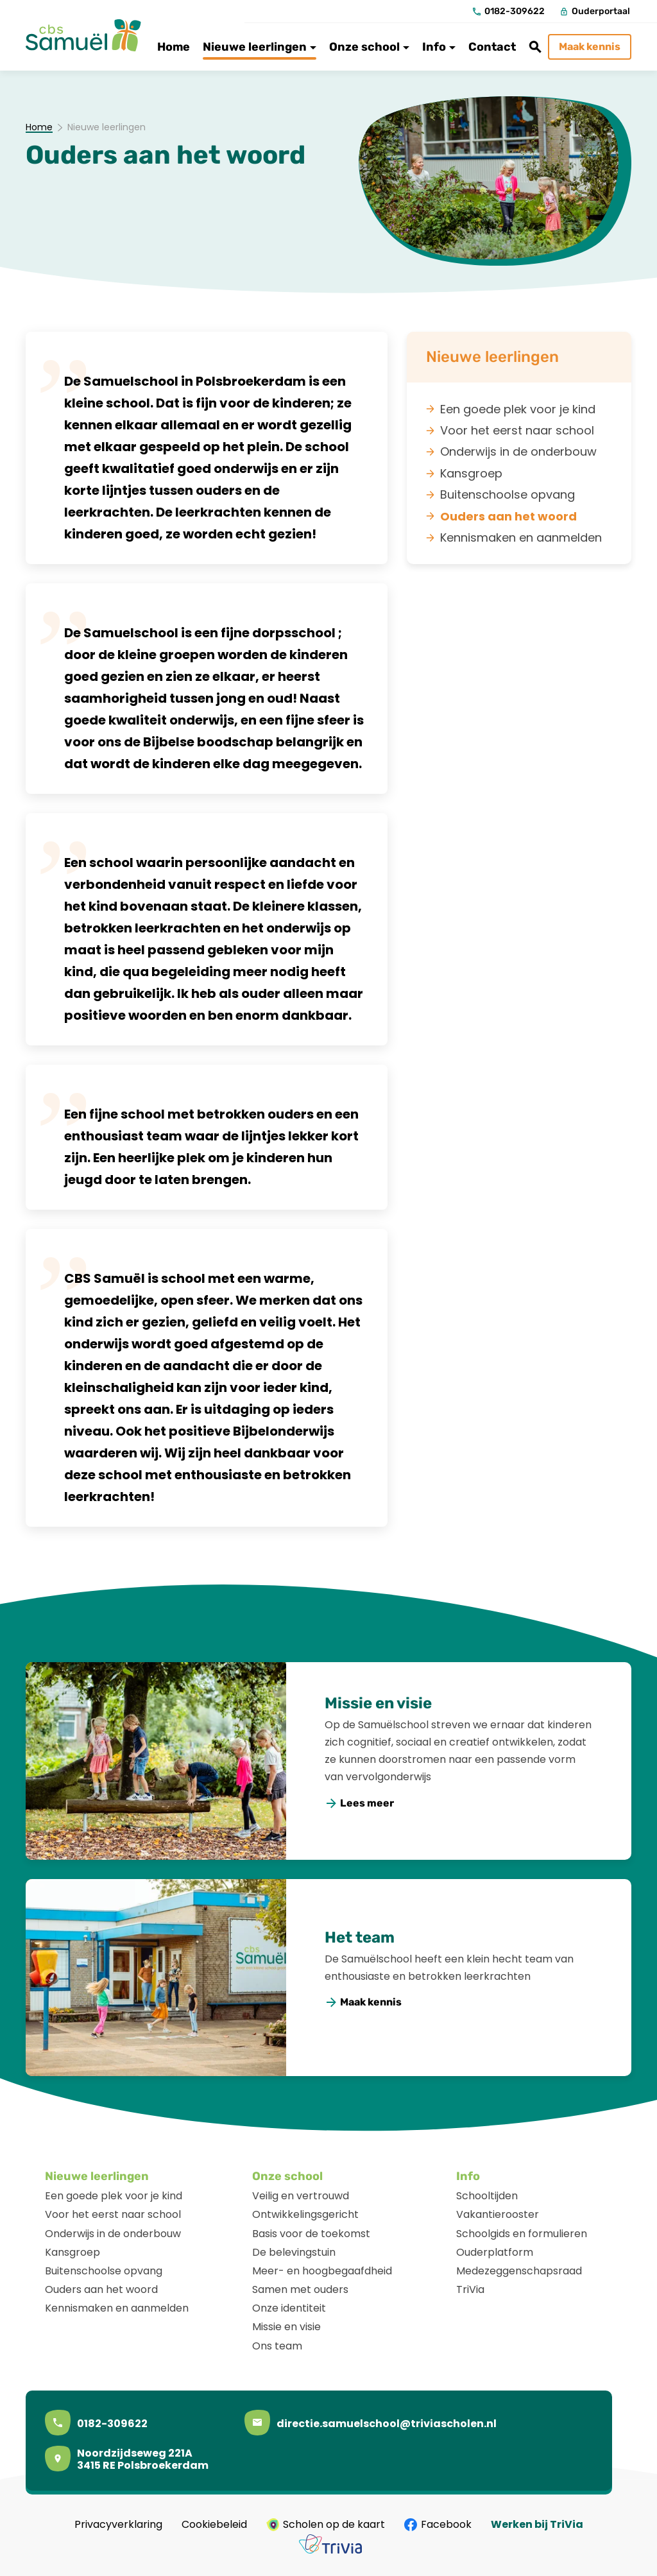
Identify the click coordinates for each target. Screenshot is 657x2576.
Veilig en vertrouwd (300, 2195)
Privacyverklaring (118, 2524)
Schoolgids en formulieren (521, 2233)
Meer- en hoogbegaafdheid (322, 2270)
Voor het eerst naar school (113, 2214)
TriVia (470, 2289)
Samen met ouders (300, 2289)
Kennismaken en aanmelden (117, 2308)
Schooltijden (487, 2195)
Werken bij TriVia (537, 2524)
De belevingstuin (294, 2252)
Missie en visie (378, 1703)
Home (39, 127)
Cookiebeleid (214, 2524)
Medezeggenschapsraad (519, 2270)
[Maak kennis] (589, 47)
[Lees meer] (360, 1804)
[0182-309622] (509, 11)
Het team (360, 1937)
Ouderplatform (494, 2252)
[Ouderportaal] (595, 11)
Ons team (277, 2346)
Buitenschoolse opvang (103, 2270)
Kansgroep (72, 2252)
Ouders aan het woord (101, 2289)
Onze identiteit (289, 2308)
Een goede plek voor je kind (113, 2195)
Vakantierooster (497, 2214)
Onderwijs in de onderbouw (113, 2233)
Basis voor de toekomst (311, 2233)
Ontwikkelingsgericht (305, 2214)
